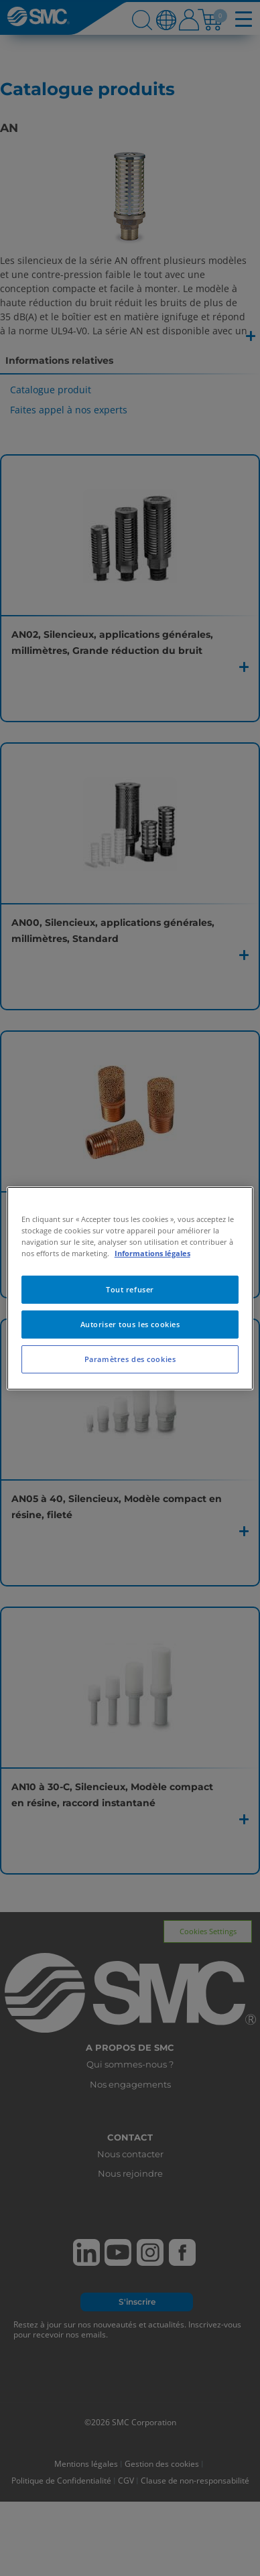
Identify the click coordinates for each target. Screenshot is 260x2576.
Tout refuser (130, 1289)
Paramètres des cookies (130, 1359)
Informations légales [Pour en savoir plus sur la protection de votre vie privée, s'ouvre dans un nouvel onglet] (152, 1253)
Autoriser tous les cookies (130, 1324)
